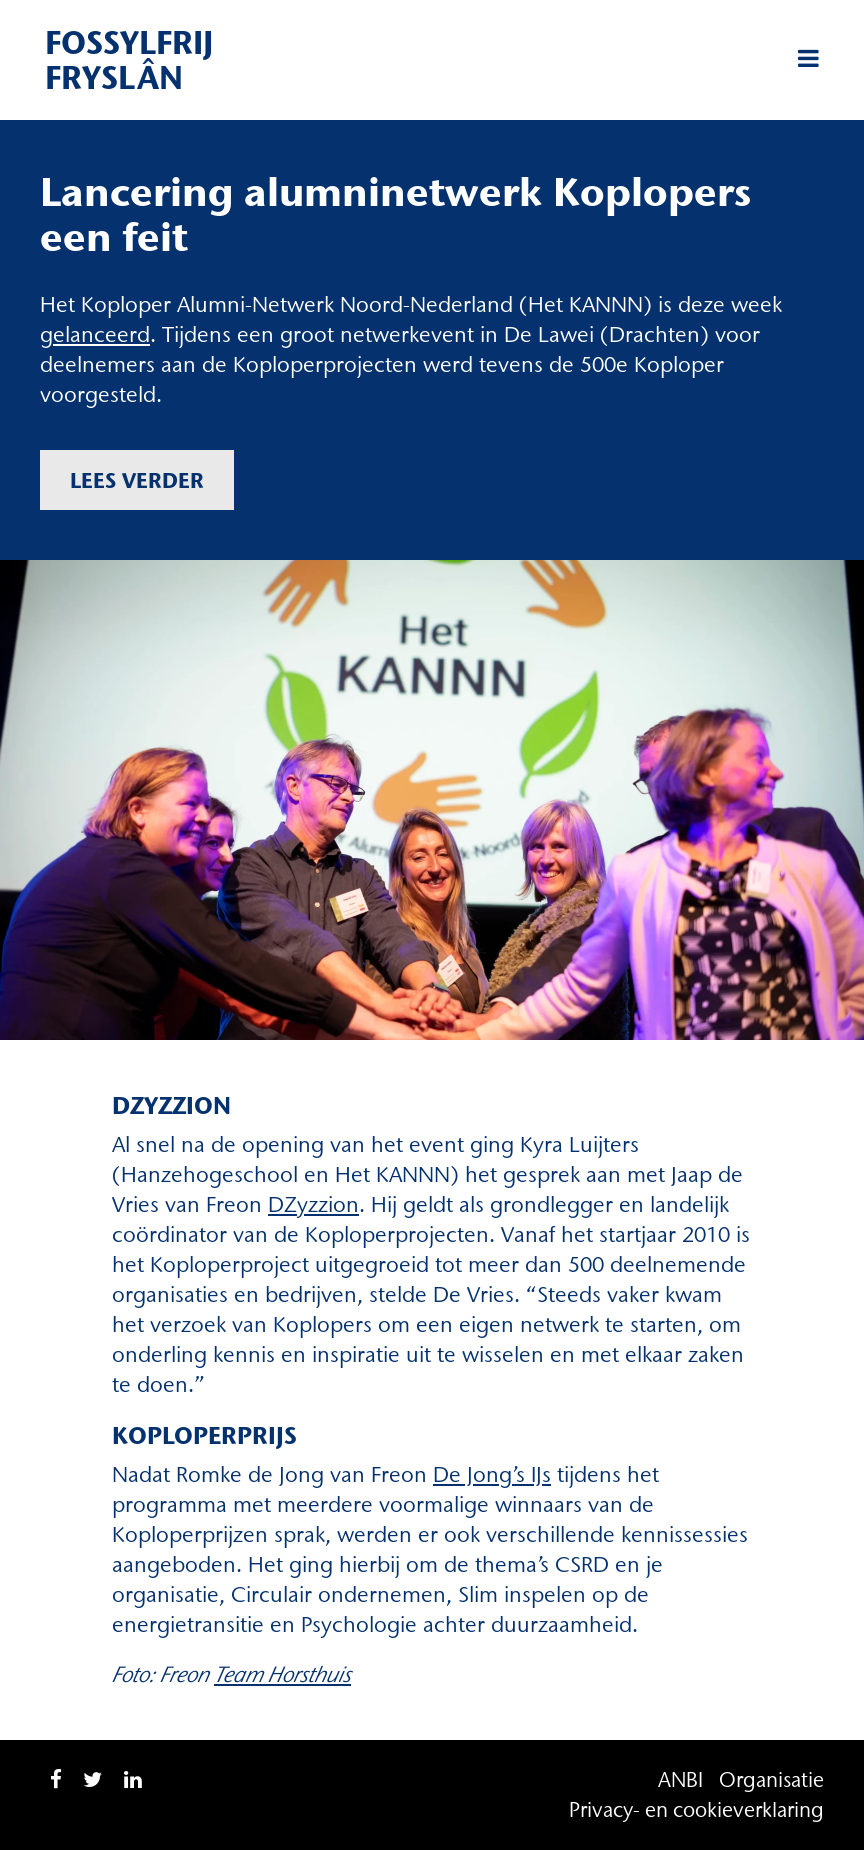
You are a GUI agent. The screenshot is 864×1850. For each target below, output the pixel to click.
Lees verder (137, 480)
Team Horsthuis (282, 1674)
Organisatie (771, 1779)
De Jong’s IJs (492, 1474)
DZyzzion (313, 1204)
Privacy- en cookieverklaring (696, 1809)
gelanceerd (95, 334)
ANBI (680, 1779)
